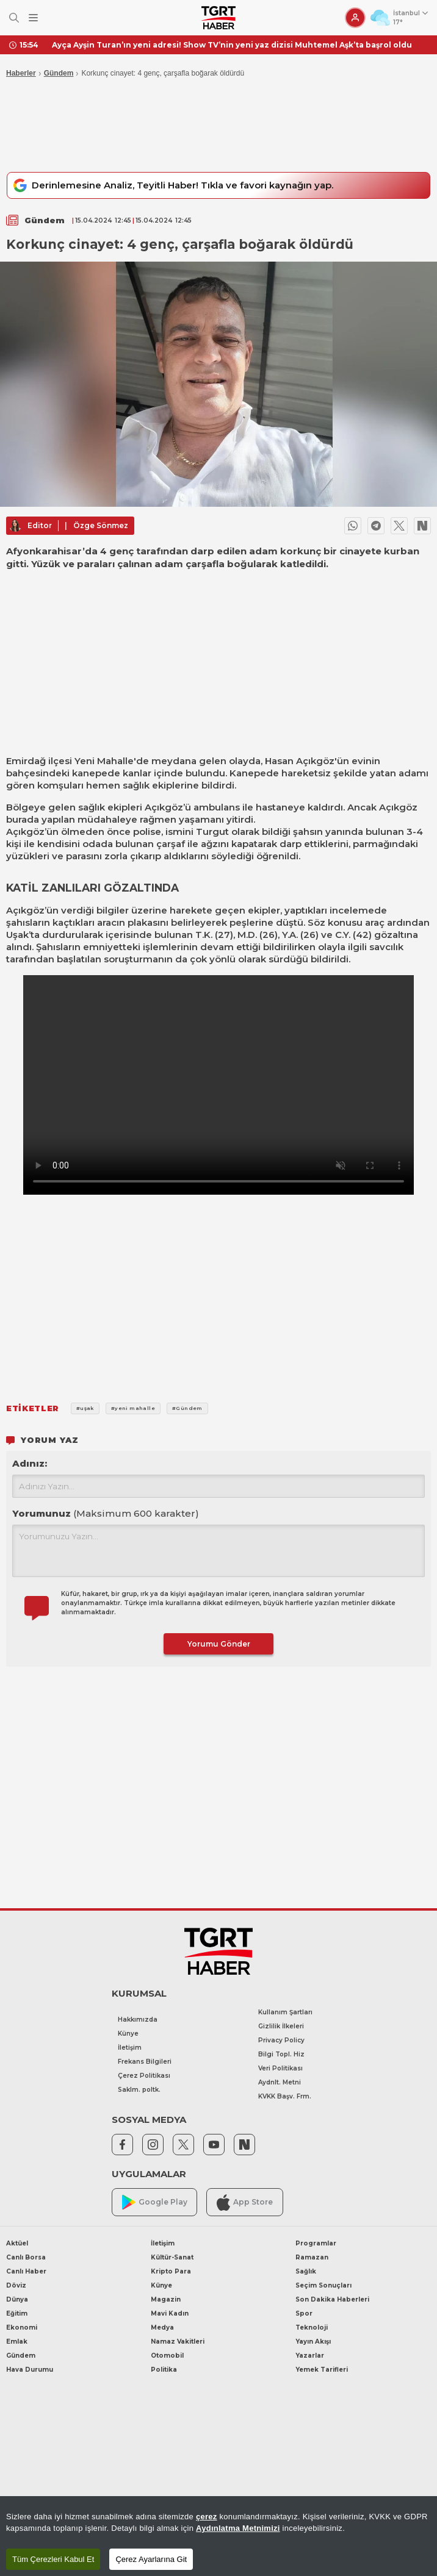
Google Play (154, 2202)
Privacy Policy (281, 2040)
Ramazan (311, 2257)
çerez (206, 2516)
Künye (128, 2034)
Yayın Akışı (313, 2341)
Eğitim (16, 2313)
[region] (218, 2536)
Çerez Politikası (144, 2076)
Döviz (16, 2285)
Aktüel (17, 2243)
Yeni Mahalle (104, 761)
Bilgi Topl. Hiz (281, 2054)
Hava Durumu (29, 2370)
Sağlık (305, 2271)
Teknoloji (311, 2327)
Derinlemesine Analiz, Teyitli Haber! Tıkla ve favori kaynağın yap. (171, 185)
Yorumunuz (105, 1513)
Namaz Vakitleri (177, 2341)
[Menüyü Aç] (33, 18)
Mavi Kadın (170, 2313)
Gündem (59, 73)
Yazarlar (309, 2356)
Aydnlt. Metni (279, 2082)
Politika (164, 2370)
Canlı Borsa (26, 2257)
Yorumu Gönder (218, 1643)
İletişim (130, 2048)
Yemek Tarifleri (321, 2370)
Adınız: (29, 1463)
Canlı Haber (26, 2271)
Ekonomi (21, 2327)
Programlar (315, 2243)
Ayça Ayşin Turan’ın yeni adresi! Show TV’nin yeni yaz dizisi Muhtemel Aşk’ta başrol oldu (232, 44)
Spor (303, 2313)
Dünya (17, 2299)
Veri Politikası (280, 2068)
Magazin (166, 2299)
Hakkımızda (137, 2019)
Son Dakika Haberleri (332, 2299)
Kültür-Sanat (172, 2257)
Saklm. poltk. (139, 2090)
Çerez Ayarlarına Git (151, 2559)
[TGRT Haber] (218, 17)
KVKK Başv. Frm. (284, 2096)
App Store (245, 2202)
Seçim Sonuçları (323, 2285)
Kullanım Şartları (285, 2012)
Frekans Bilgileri (145, 2062)
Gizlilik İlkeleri (281, 2026)
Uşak (17, 934)
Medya (162, 2327)
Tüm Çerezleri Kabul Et (53, 2559)
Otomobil (167, 2356)
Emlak (16, 2341)
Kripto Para (171, 2271)
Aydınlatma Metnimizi (238, 2528)
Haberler (21, 73)
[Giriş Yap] (355, 17)
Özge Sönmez (100, 525)
